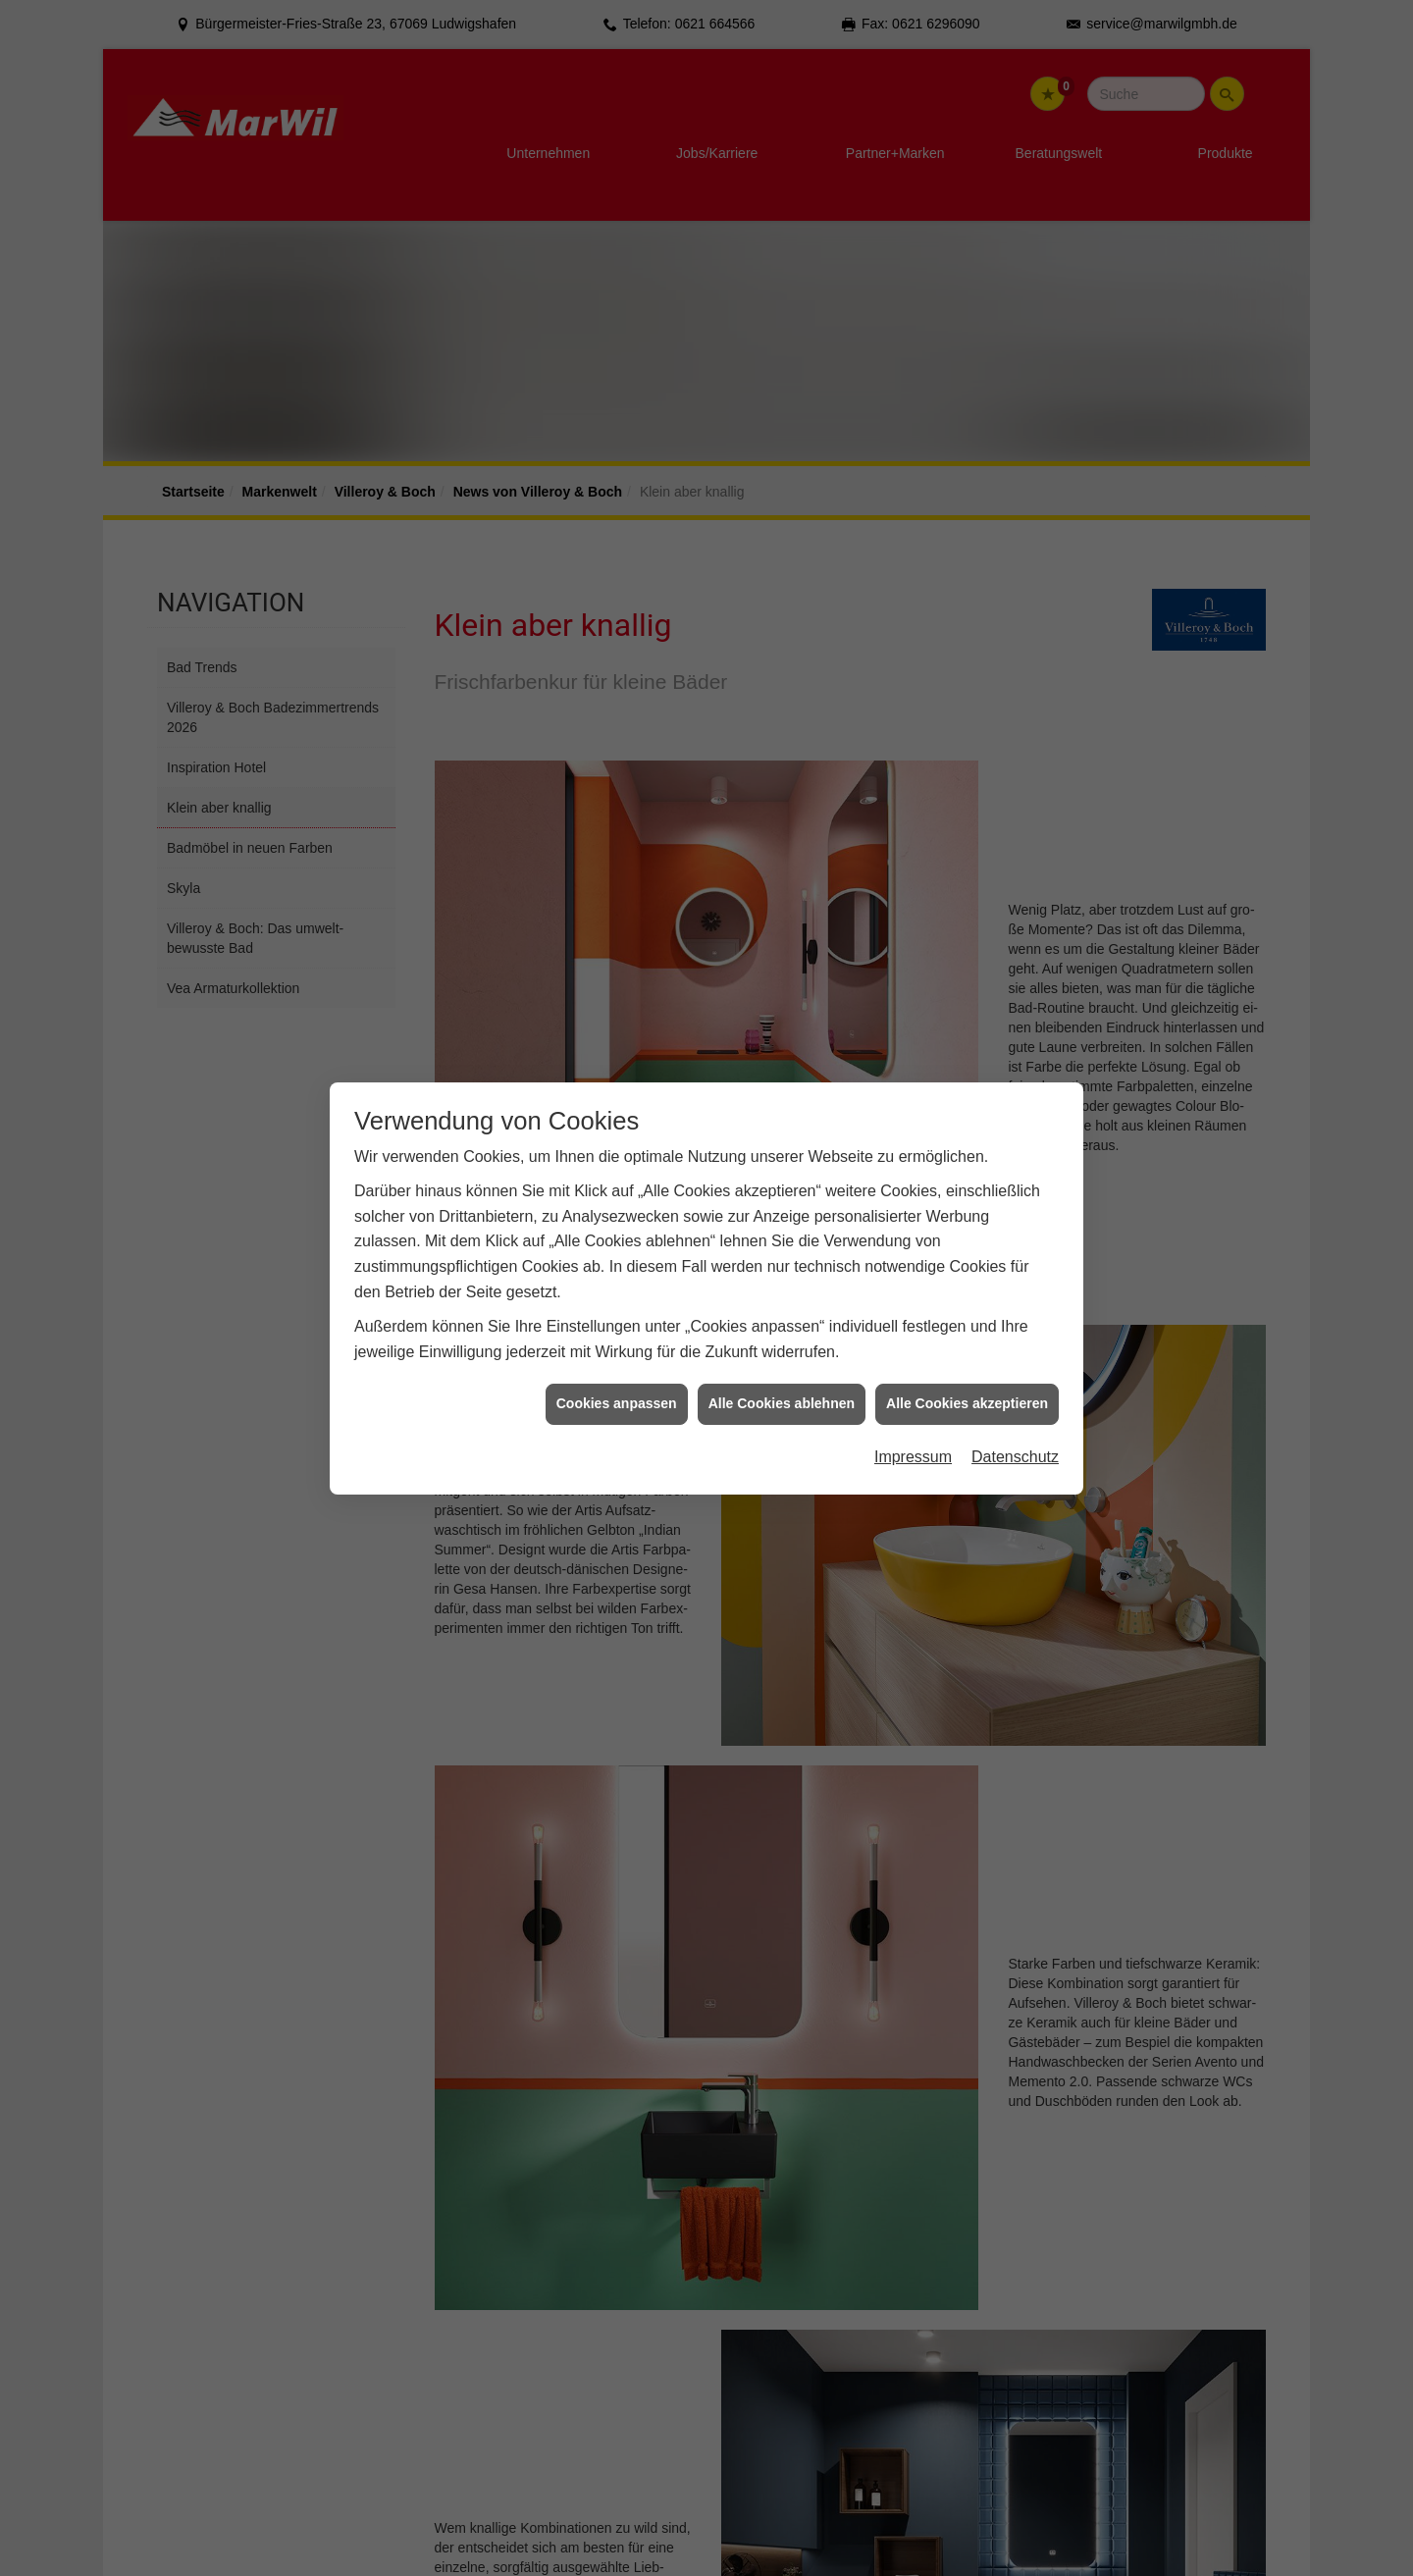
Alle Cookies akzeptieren (967, 1402)
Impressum (913, 1455)
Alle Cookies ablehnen (781, 1402)
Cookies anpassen (616, 1402)
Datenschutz (1015, 1455)
